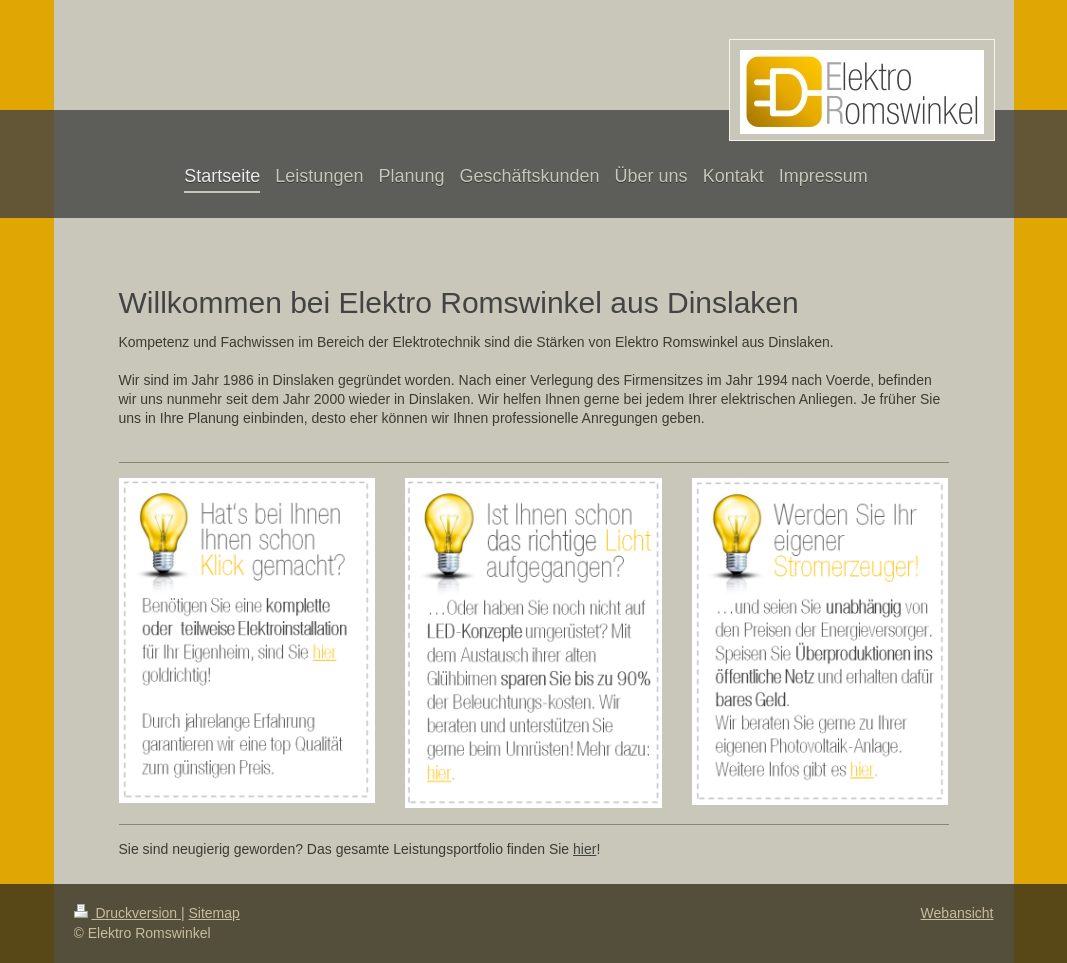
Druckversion (127, 913)
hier (584, 849)
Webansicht (957, 913)
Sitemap (214, 913)
